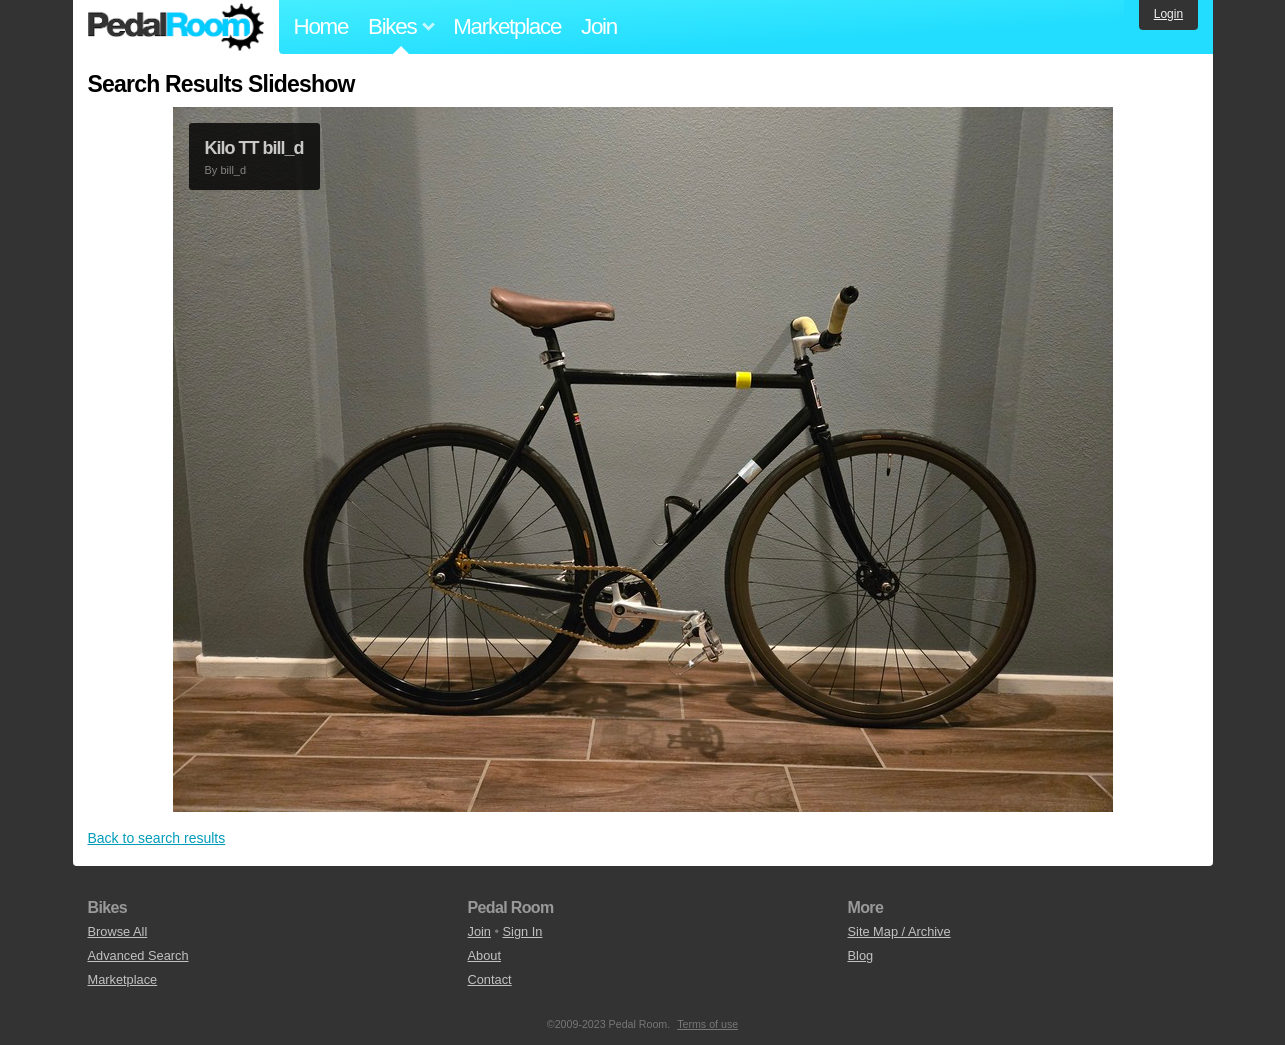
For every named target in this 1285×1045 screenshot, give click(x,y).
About (484, 955)
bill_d (233, 170)
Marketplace (507, 26)
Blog (861, 955)
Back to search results (157, 838)
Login (1168, 14)
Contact (490, 979)
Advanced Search (138, 955)
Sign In (523, 931)
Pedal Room (176, 27)
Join (599, 26)
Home (321, 26)
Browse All (118, 931)
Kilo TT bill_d (254, 148)
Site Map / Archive (899, 931)
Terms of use (707, 1024)
